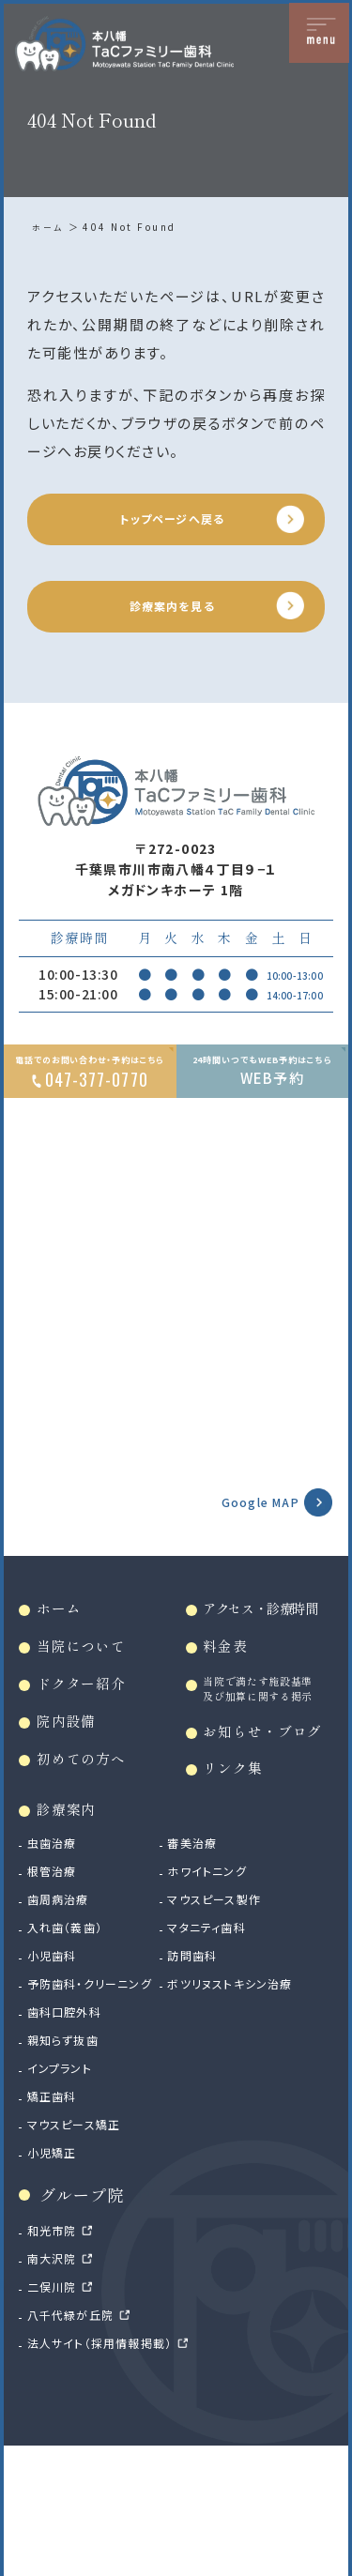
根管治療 (57, 1977)
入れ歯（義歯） (72, 2033)
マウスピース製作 (243, 2005)
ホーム (49, 227)
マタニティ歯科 (235, 2033)
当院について (90, 1676)
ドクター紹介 (90, 1717)
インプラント (65, 2194)
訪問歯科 (218, 2061)
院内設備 (73, 1758)
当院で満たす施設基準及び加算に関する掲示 (265, 1740)
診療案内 (73, 1915)
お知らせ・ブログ (266, 1817)
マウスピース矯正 (83, 2250)
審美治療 (218, 1949)
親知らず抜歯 (70, 2166)
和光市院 (57, 2356)
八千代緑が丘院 (79, 2440)
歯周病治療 (64, 2005)
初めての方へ (90, 1798)
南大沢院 (57, 2384)
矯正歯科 (57, 2222)
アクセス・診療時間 (271, 1635)
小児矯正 (57, 2278)
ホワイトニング (234, 1977)
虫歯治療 (57, 1949)
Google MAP (249, 1524)
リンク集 (240, 1870)
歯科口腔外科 (71, 2137)
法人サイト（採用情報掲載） (112, 2469)
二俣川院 (57, 2412)
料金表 (232, 1676)
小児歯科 (57, 2061)
